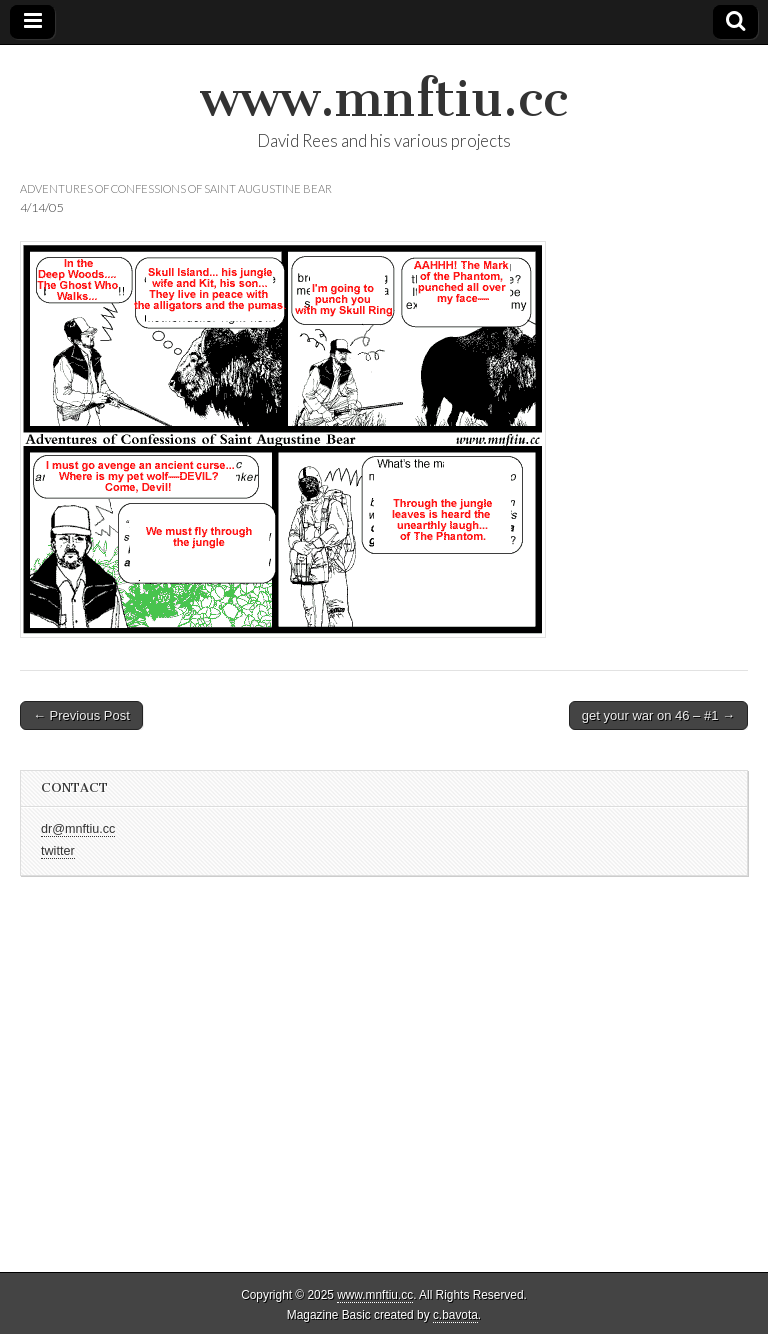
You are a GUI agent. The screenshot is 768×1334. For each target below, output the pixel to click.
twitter (58, 851)
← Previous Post (81, 715)
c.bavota (455, 1315)
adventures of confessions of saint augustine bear (176, 188)
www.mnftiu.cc (384, 98)
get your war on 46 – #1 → (658, 715)
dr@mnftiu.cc (78, 829)
